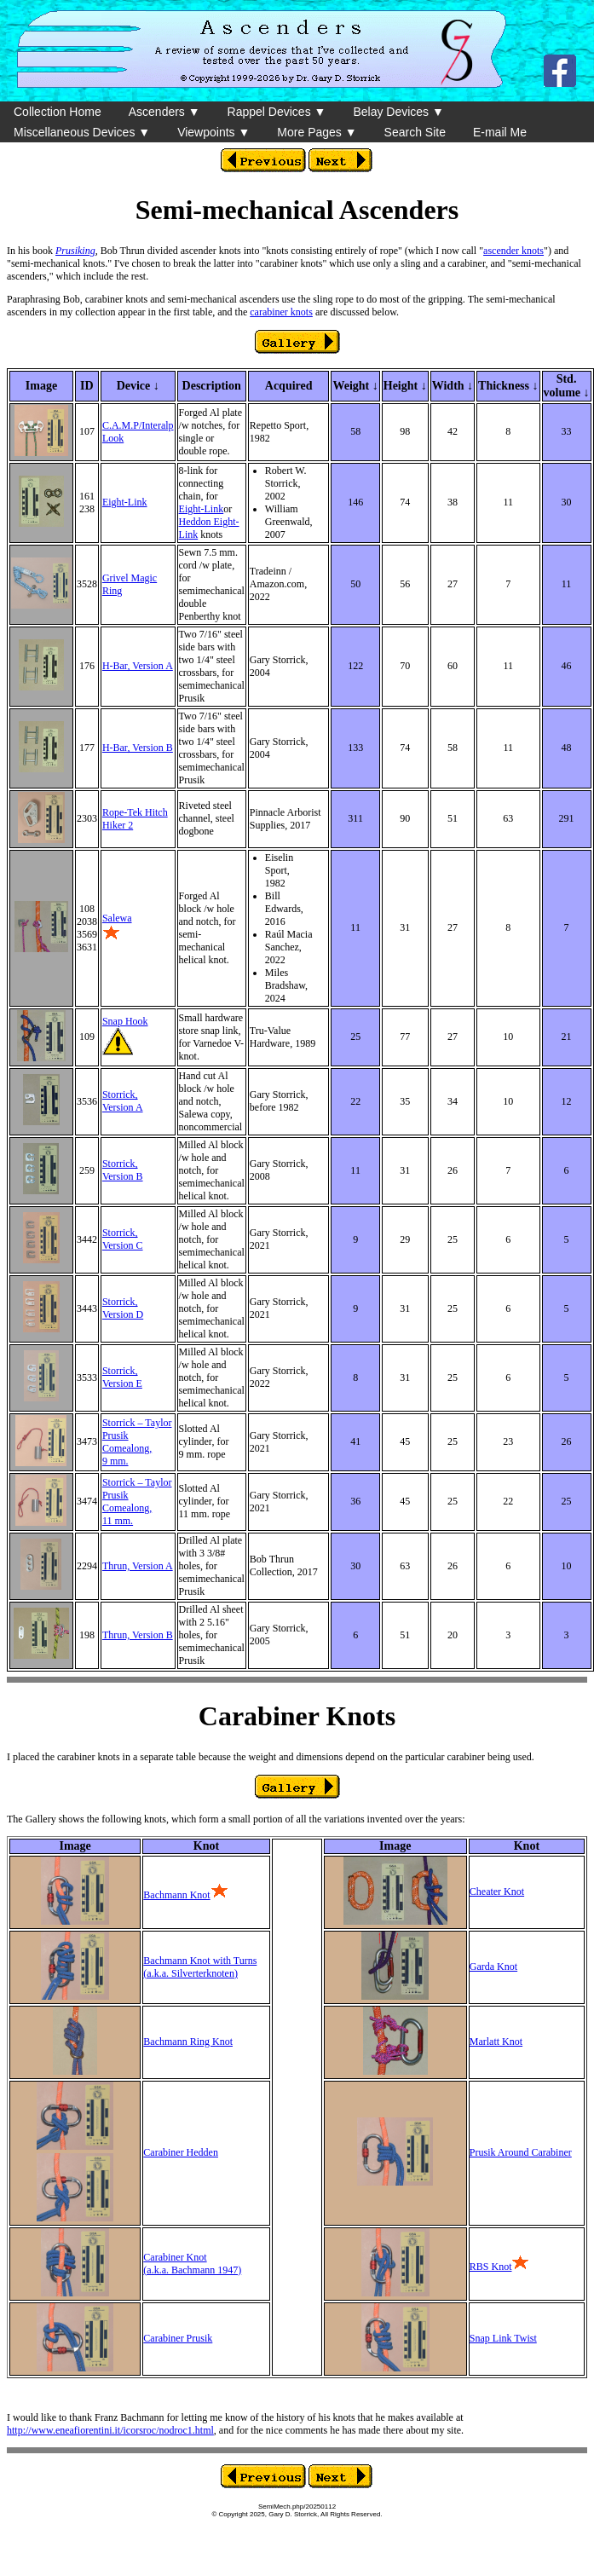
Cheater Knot (497, 1891)
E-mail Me (500, 132)
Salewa (117, 918)
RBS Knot (491, 2267)
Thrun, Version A (137, 1566)
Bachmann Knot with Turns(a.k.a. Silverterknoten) (200, 1967)
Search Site (415, 132)
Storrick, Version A (122, 1101)
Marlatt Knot (496, 2042)
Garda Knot (493, 1966)
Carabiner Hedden (180, 2152)
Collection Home (57, 111)
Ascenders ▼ (164, 111)
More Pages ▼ (316, 132)
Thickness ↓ (508, 385)
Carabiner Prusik (177, 2338)
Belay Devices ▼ (398, 111)
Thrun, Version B (137, 1635)
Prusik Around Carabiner (521, 2152)
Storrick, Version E (122, 1377)
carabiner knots (281, 312)
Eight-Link (124, 502)
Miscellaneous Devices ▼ (82, 132)
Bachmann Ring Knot (188, 2042)
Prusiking (75, 251)
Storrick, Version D (122, 1308)
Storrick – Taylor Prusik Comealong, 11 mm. (137, 1501)
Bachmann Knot (176, 1895)
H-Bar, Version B (137, 748)
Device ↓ (138, 385)
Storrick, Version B (122, 1170)
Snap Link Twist (503, 2338)
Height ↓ (405, 385)
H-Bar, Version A (137, 666)
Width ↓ (452, 385)
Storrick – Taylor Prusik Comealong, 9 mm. (137, 1442)
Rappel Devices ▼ (277, 111)
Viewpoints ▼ (213, 132)
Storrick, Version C (122, 1239)
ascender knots (513, 251)
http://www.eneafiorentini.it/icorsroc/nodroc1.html (110, 2430)
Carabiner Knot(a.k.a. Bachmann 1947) (192, 2263)
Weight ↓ (355, 385)
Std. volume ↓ (567, 386)
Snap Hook (125, 1021)
